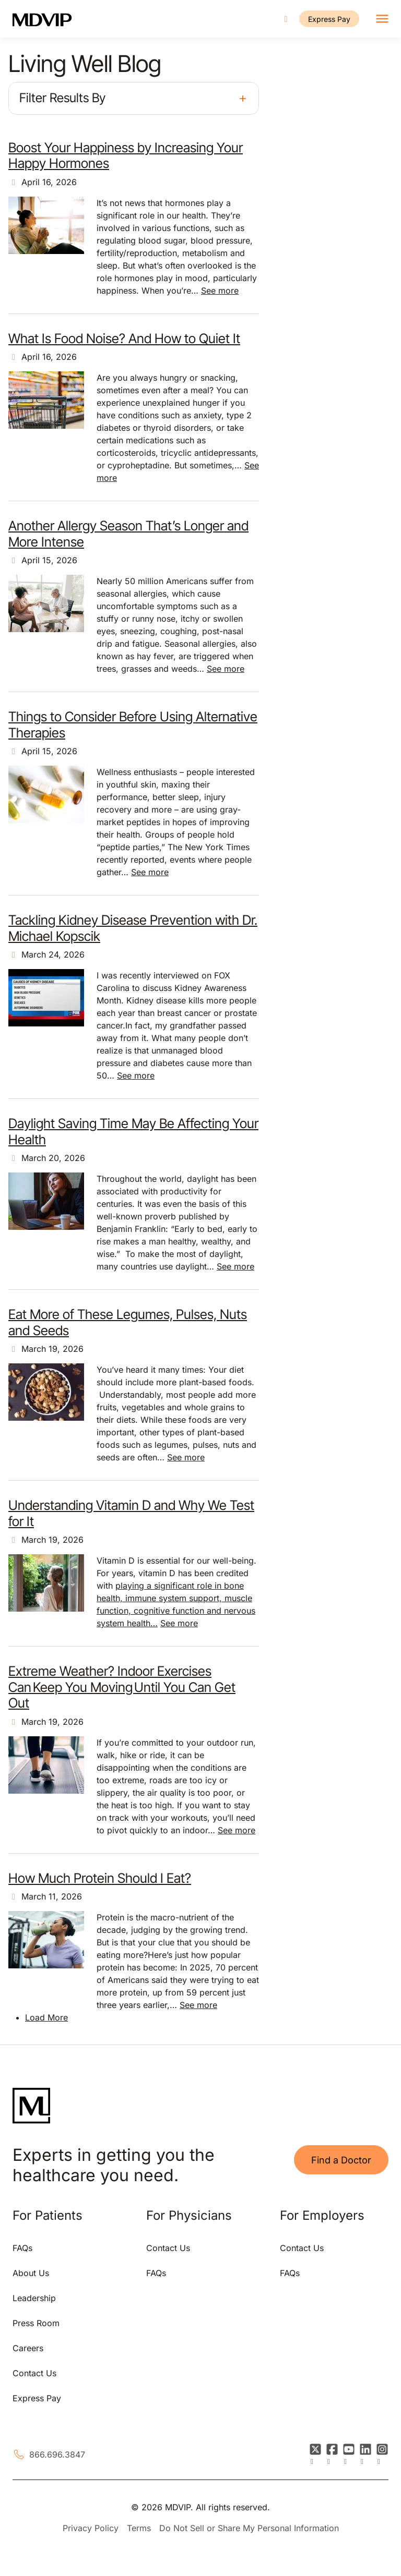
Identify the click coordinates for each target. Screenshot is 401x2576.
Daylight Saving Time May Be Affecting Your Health (133, 1131)
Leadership (34, 2298)
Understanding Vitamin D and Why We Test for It (131, 1513)
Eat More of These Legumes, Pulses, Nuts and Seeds (127, 1322)
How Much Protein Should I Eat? (99, 1878)
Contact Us (34, 2373)
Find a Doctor (341, 2160)
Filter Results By (62, 97)
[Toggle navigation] (382, 19)
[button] (133, 98)
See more (220, 290)
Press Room (36, 2323)
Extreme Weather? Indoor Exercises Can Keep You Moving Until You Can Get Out (121, 1687)
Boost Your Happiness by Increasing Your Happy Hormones (125, 155)
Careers (28, 2348)
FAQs (22, 2248)
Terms (139, 2528)
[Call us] (285, 19)
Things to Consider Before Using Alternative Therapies (132, 724)
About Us (31, 2273)
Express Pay (329, 19)
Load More (46, 2017)
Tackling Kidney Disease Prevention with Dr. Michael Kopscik (132, 928)
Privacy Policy (91, 2528)
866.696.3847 (57, 2454)
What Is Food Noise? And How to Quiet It (124, 338)
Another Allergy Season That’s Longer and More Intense (128, 533)
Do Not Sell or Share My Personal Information (249, 2528)
